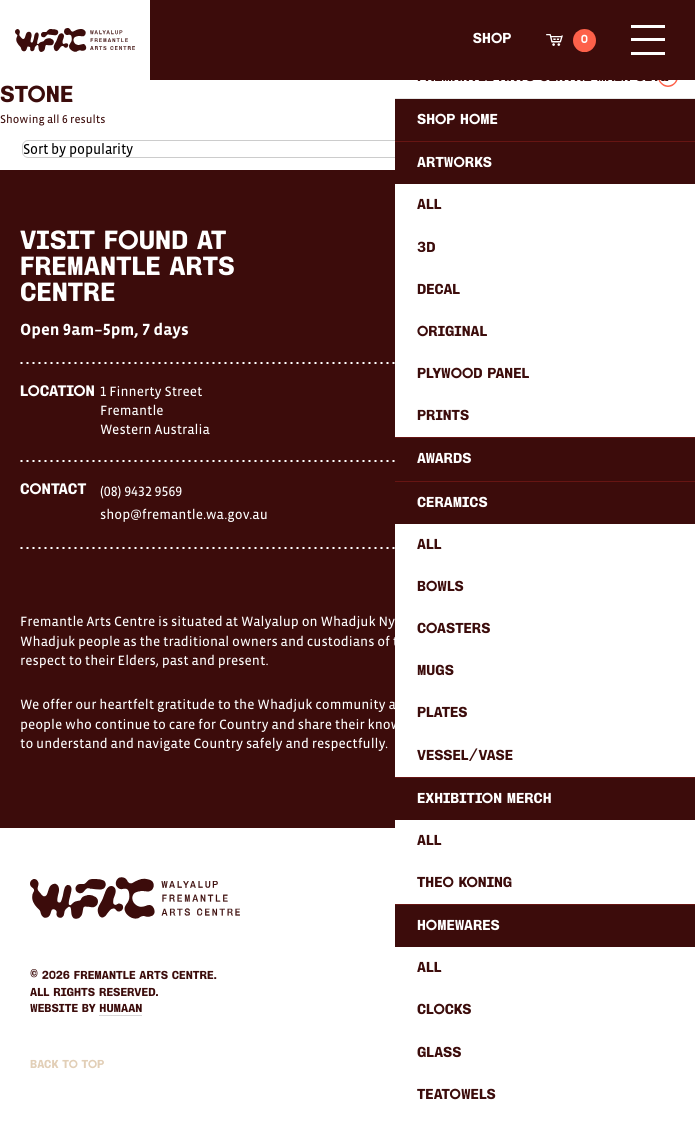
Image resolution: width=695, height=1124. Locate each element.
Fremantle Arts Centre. (145, 976)
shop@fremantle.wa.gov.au (184, 514)
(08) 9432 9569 (141, 491)
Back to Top (67, 1065)
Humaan (120, 1009)
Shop (492, 39)
